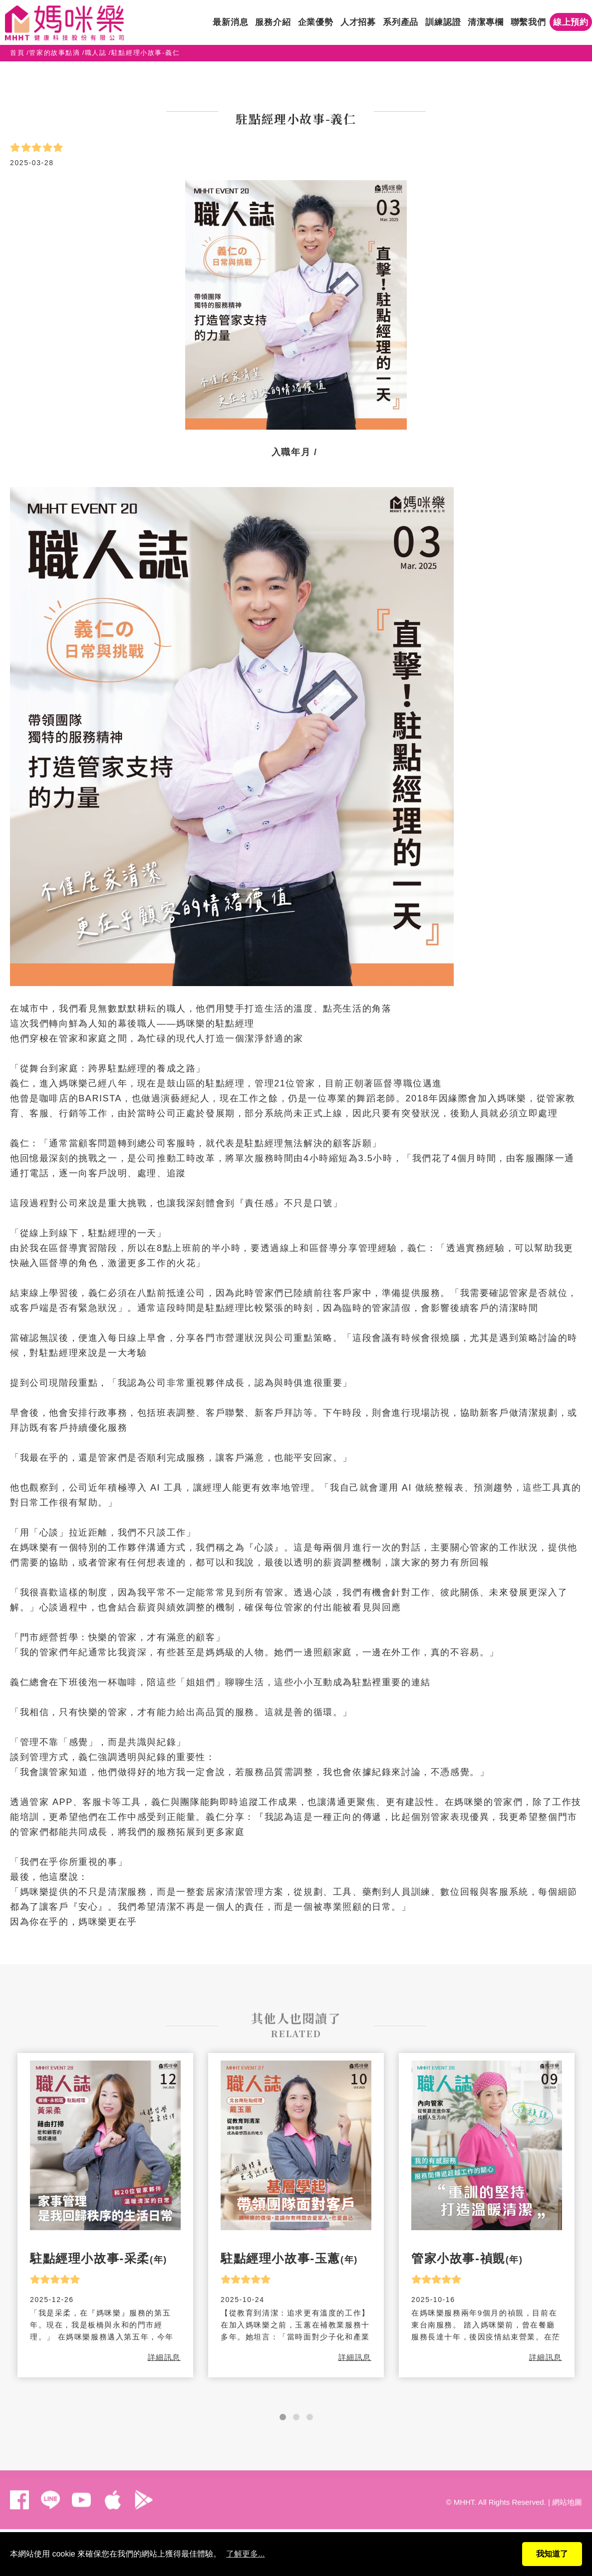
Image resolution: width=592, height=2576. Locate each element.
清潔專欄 (485, 22)
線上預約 (571, 22)
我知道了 (552, 2554)
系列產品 (400, 22)
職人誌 (96, 52)
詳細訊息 (164, 2357)
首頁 (17, 52)
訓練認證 (443, 22)
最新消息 (230, 22)
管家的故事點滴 (54, 52)
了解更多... (245, 2554)
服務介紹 (273, 22)
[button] (283, 2417)
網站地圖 (567, 2495)
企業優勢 (315, 22)
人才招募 (358, 22)
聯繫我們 (528, 22)
